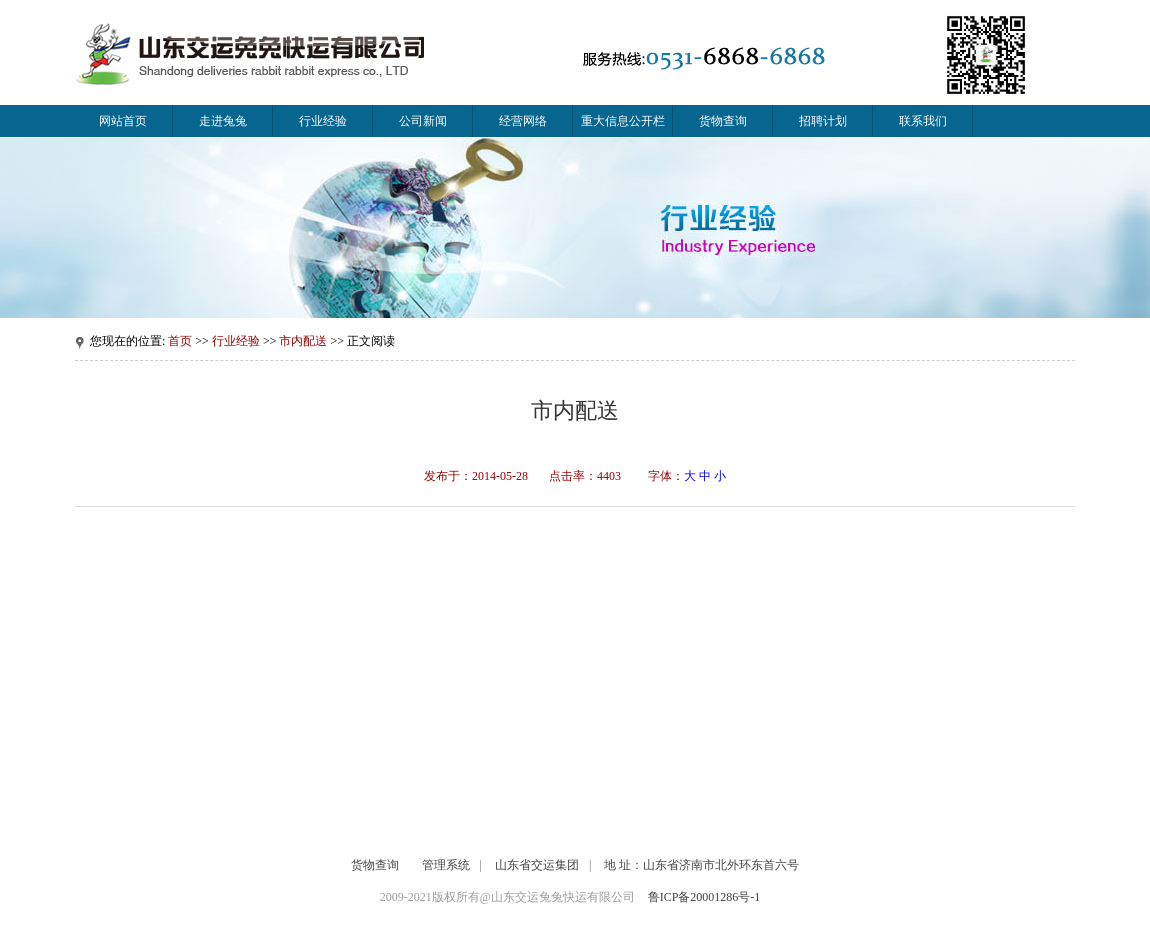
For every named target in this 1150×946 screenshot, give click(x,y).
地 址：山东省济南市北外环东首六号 (701, 865)
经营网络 (523, 121)
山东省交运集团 (537, 865)
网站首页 (123, 121)
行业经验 (323, 121)
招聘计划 (823, 121)
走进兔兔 (223, 121)
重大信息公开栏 (623, 121)
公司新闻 (423, 121)
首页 (180, 341)
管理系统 (446, 865)
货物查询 (723, 121)
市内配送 (303, 341)
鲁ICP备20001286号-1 (704, 897)
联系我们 (923, 121)
